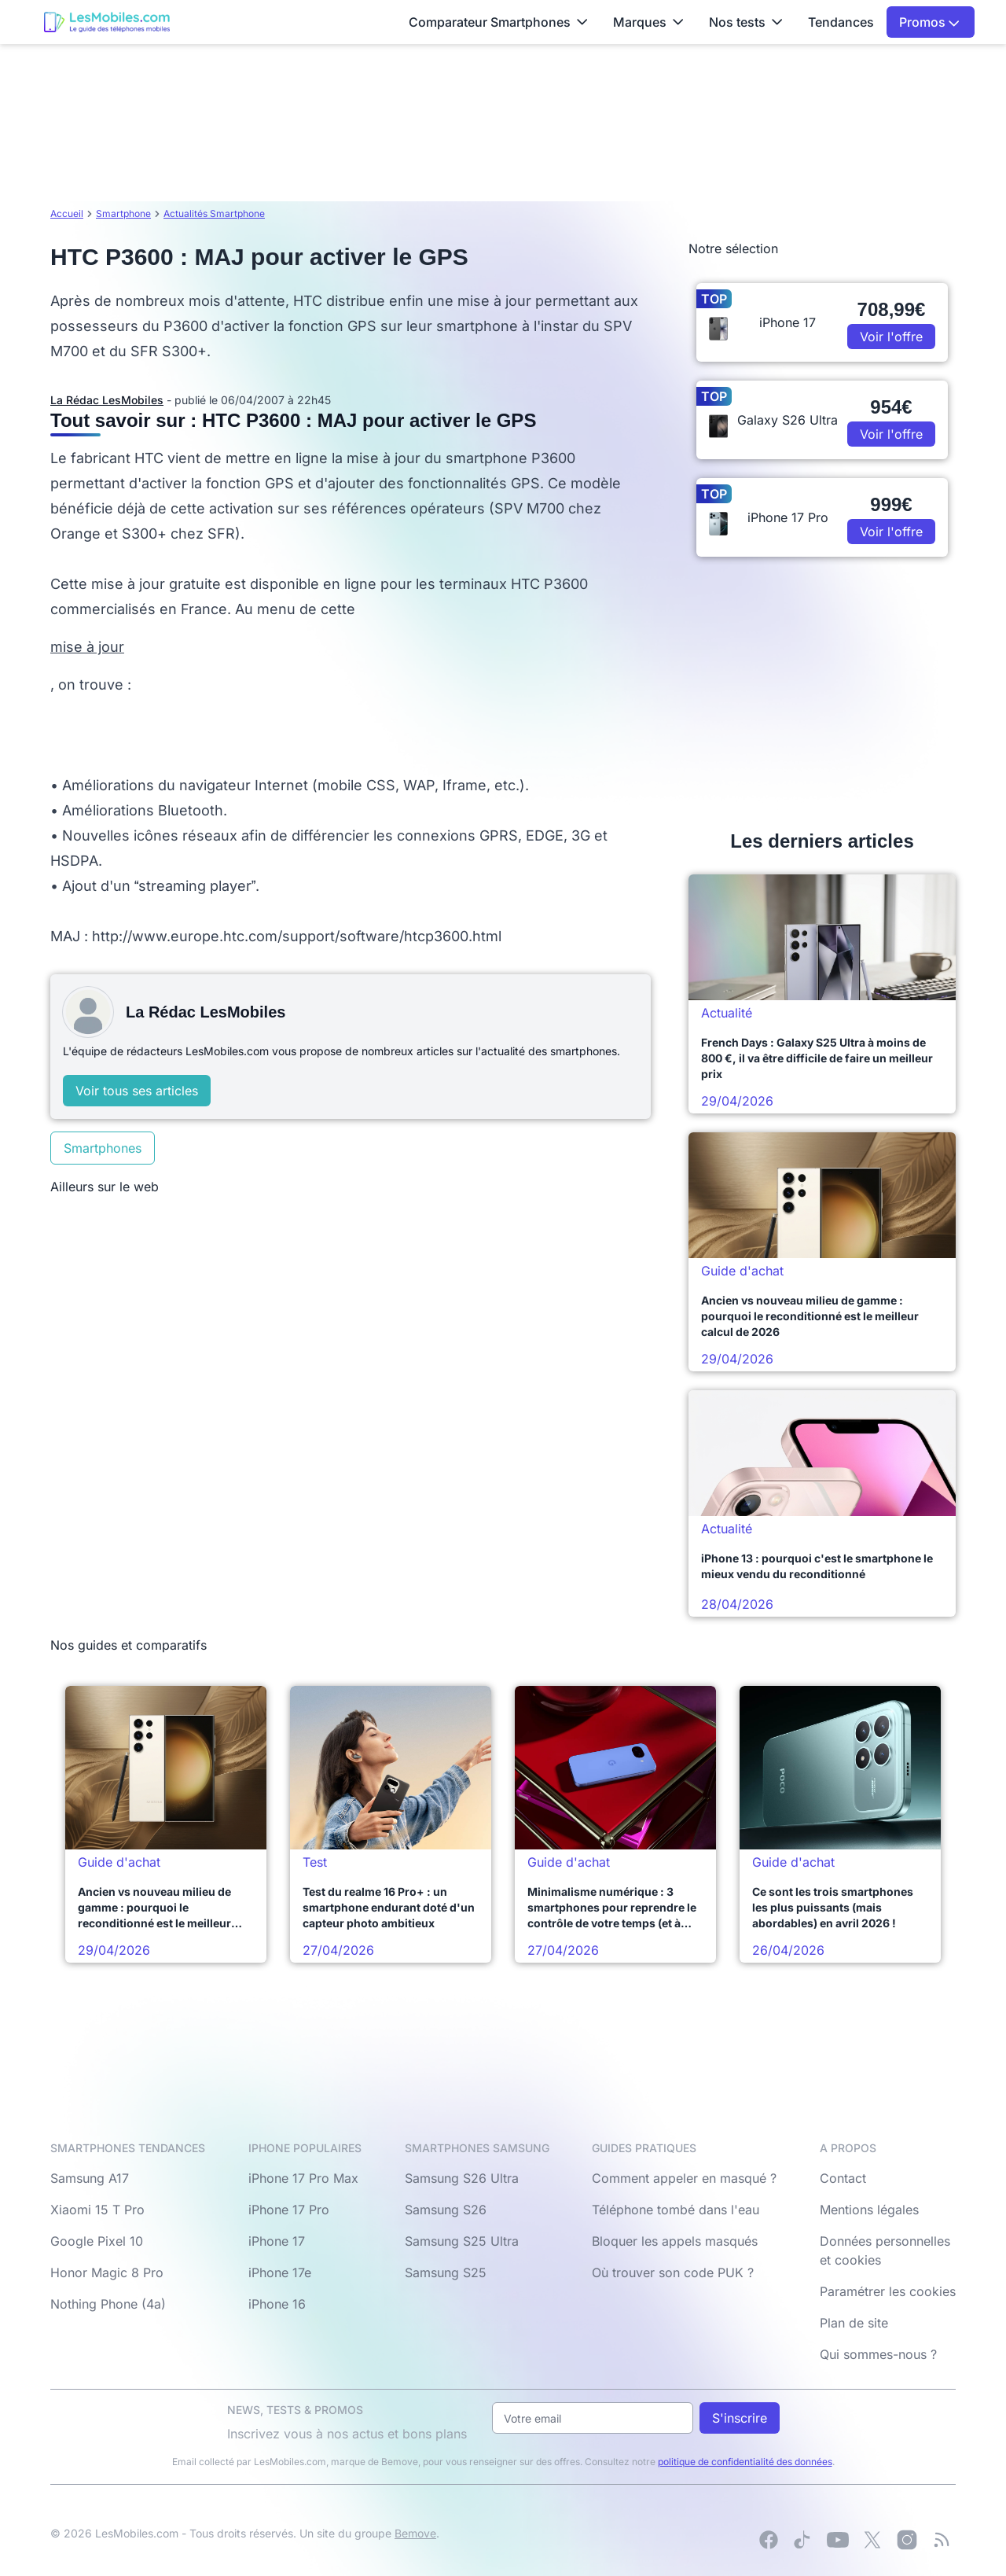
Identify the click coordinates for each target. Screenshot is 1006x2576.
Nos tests (746, 22)
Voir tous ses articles (136, 1090)
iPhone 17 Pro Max (303, 2178)
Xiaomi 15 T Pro (97, 2209)
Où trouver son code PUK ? (673, 2272)
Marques (648, 22)
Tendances (841, 22)
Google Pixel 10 (96, 2241)
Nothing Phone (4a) (108, 2304)
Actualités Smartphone (214, 213)
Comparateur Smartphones (498, 22)
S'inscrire (739, 2418)
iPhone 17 (276, 2241)
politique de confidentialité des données (745, 2461)
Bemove (415, 2533)
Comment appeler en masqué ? (684, 2178)
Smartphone (123, 213)
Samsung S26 (445, 2209)
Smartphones (102, 1148)
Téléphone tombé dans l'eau (675, 2209)
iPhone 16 (277, 2304)
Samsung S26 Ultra (462, 2178)
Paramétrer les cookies (888, 2291)
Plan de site (854, 2323)
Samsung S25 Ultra (462, 2241)
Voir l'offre (891, 336)
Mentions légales (869, 2209)
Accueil (66, 213)
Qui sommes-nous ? (878, 2354)
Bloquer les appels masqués (675, 2241)
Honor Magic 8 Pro (106, 2272)
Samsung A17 (89, 2178)
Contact (843, 2178)
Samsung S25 (445, 2272)
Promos (929, 22)
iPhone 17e (279, 2272)
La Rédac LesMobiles (106, 400)
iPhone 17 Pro (288, 2209)
